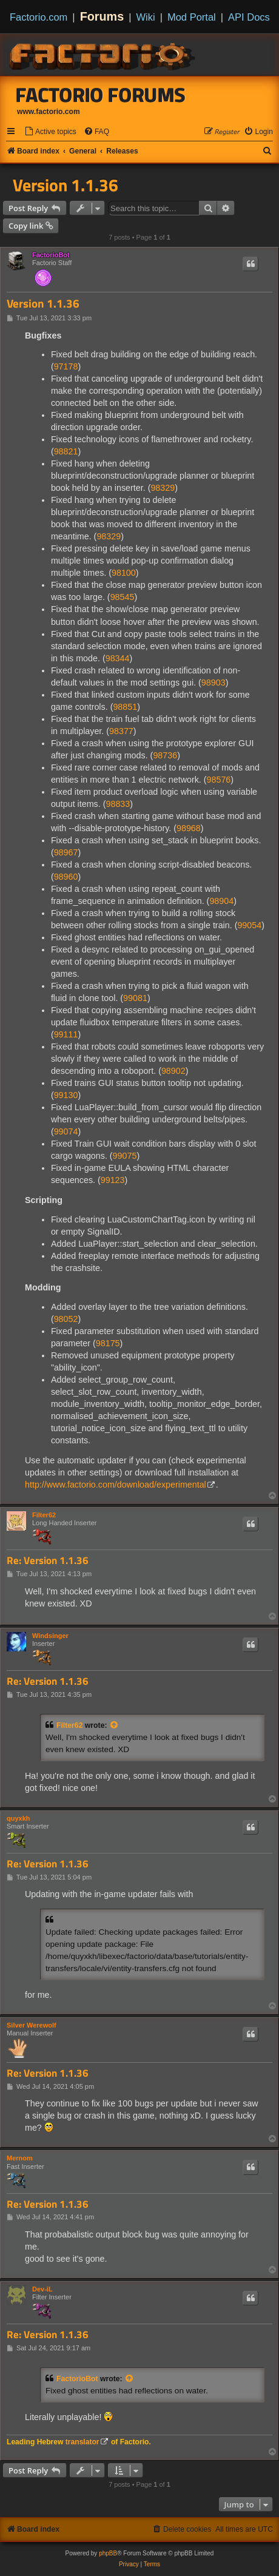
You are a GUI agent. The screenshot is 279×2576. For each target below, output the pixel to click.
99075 (125, 1156)
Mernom (20, 2158)
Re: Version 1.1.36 (48, 1560)
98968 (188, 828)
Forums (102, 16)
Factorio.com (38, 17)
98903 (213, 682)
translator (82, 2442)
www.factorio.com (48, 111)
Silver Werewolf (31, 2025)
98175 (108, 1343)
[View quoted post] (114, 1725)
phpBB (108, 2553)
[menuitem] (50, 132)
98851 (125, 707)
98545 (122, 597)
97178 (66, 366)
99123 (113, 1180)
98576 (219, 779)
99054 (249, 925)
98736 (165, 755)
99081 (135, 998)
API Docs (249, 17)
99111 (66, 1034)
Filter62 (44, 1515)
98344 (118, 658)
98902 (173, 1071)
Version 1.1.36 (65, 185)
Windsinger (50, 1635)
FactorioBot (51, 254)
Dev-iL (42, 2289)
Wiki (145, 17)
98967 (66, 852)
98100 (124, 573)
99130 (66, 1095)
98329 (162, 488)
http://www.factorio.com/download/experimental (115, 1484)
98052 (66, 1319)
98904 (221, 901)
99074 (66, 1131)
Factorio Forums (101, 94)
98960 (66, 877)
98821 (66, 451)
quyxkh (18, 1818)
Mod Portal (191, 17)
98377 (121, 731)
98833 (118, 804)
